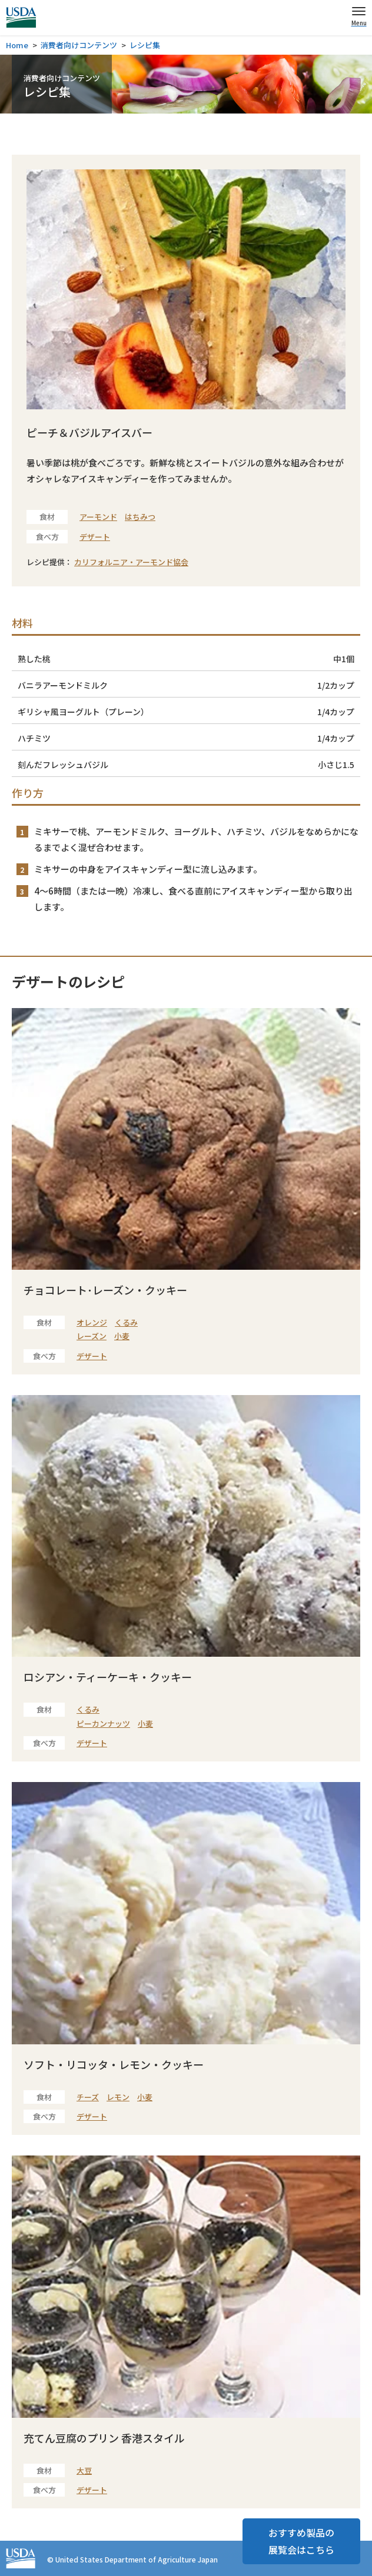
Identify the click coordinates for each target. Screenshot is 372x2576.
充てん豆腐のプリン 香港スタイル (104, 2437)
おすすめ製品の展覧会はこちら (301, 2541)
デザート (94, 536)
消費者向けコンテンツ (79, 45)
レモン (118, 2097)
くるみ (126, 1322)
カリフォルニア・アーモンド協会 (131, 562)
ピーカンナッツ (103, 1723)
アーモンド (98, 516)
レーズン (92, 1336)
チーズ (88, 2097)
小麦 (121, 1336)
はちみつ (140, 516)
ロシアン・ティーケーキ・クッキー (108, 1676)
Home (17, 45)
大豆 (84, 2470)
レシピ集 (144, 45)
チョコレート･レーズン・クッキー (105, 1289)
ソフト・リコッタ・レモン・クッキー (114, 2064)
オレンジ (92, 1322)
